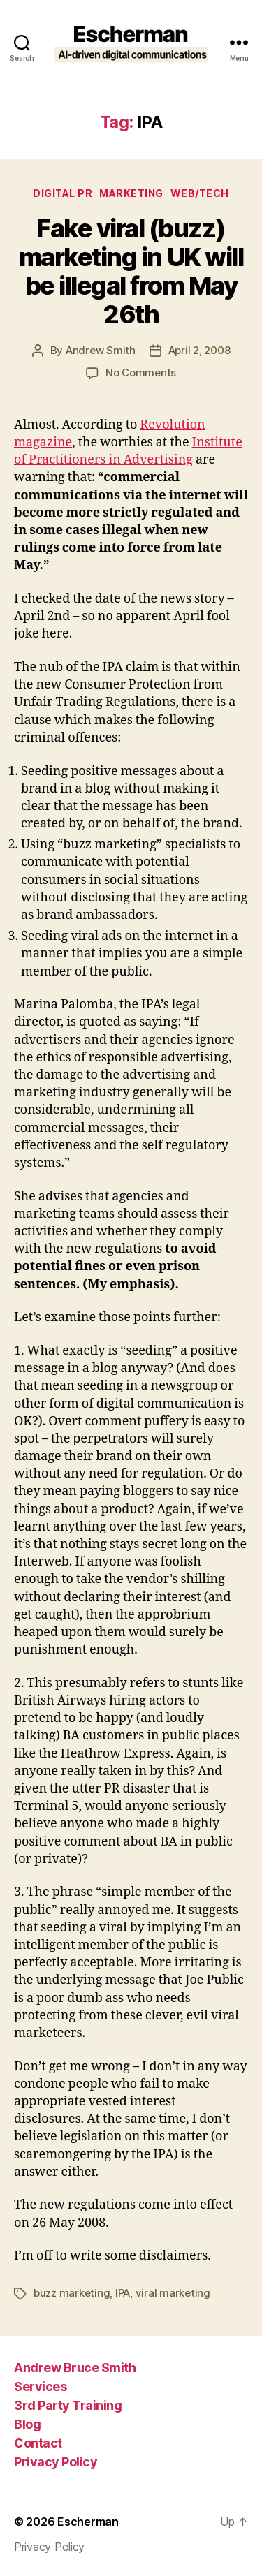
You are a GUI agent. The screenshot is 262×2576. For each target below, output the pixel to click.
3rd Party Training (68, 2405)
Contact (38, 2443)
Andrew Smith (101, 350)
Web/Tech (199, 193)
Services (40, 2386)
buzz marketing (72, 2292)
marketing (131, 193)
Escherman (88, 2522)
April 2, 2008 (199, 350)
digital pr (62, 193)
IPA (122, 2292)
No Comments (140, 372)
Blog (27, 2424)
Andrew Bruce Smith (75, 2367)
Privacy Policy (55, 2461)
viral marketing (173, 2292)
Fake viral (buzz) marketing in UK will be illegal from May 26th (131, 271)
